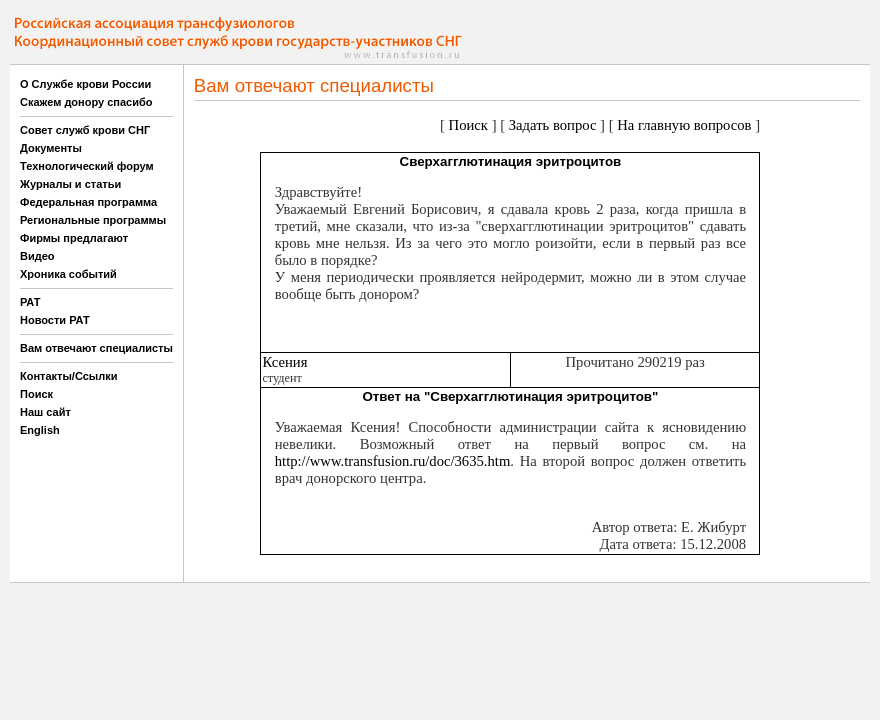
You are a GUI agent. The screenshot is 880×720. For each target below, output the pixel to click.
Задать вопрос (553, 125)
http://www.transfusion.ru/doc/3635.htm (393, 461)
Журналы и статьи (70, 184)
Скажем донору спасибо (86, 102)
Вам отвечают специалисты (96, 348)
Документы (51, 148)
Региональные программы (93, 220)
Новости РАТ (55, 320)
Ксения (284, 362)
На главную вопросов (684, 125)
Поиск (36, 394)
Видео (37, 256)
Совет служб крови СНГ (85, 130)
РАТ (30, 302)
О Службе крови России (85, 84)
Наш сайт (45, 412)
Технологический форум (87, 166)
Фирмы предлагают (74, 238)
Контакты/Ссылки (69, 376)
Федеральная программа (88, 202)
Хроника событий (68, 274)
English (40, 430)
